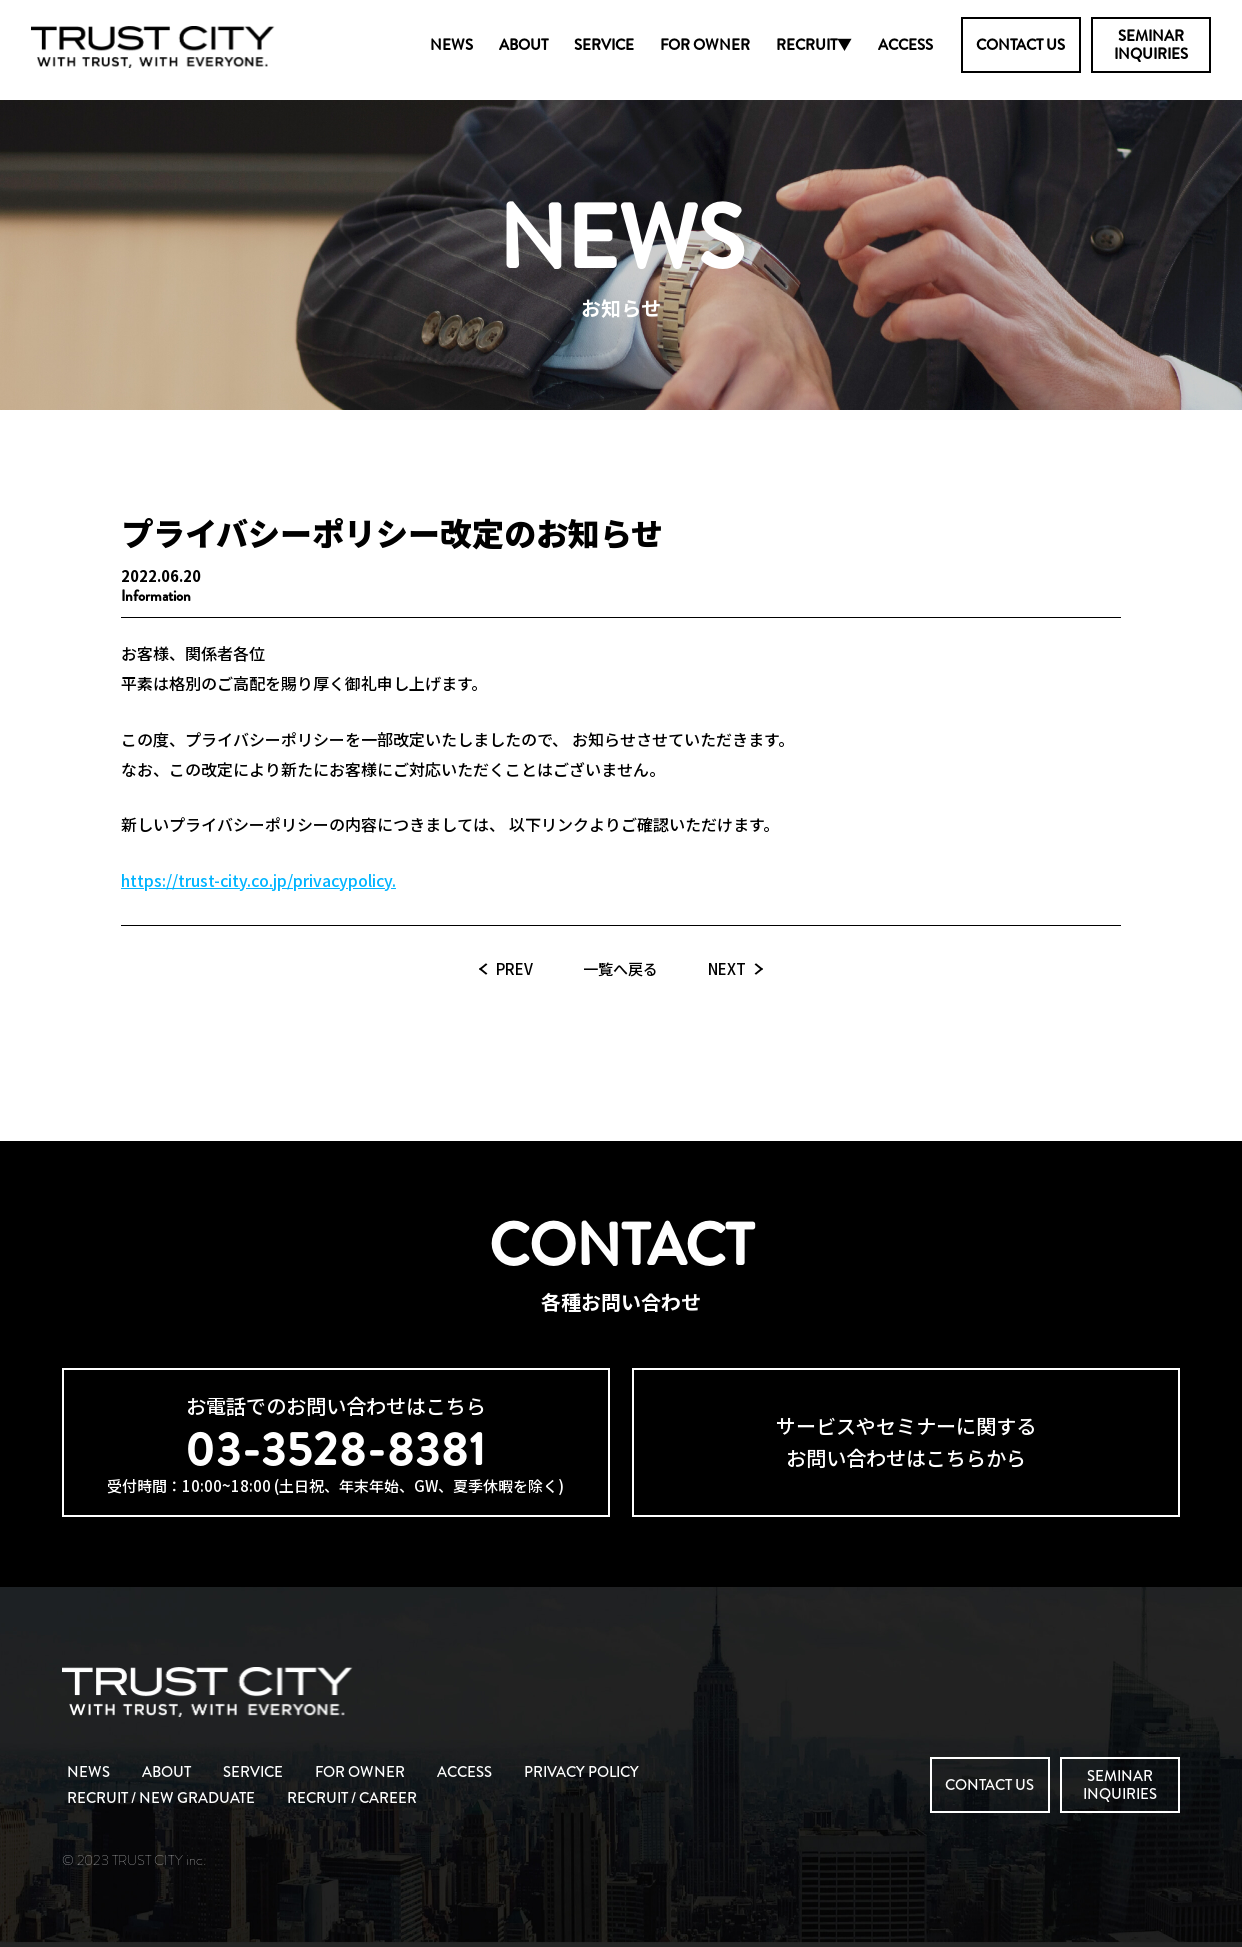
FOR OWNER (705, 45)
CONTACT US (1020, 45)
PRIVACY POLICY (581, 1772)
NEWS (451, 45)
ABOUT (523, 45)
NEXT (727, 968)
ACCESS (905, 45)
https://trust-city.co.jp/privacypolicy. (258, 880)
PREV (514, 968)
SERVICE (604, 45)
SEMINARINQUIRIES (1151, 45)
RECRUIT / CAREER (352, 1798)
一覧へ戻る (620, 968)
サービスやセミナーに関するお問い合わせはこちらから (906, 1441)
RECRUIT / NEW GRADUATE (161, 1798)
